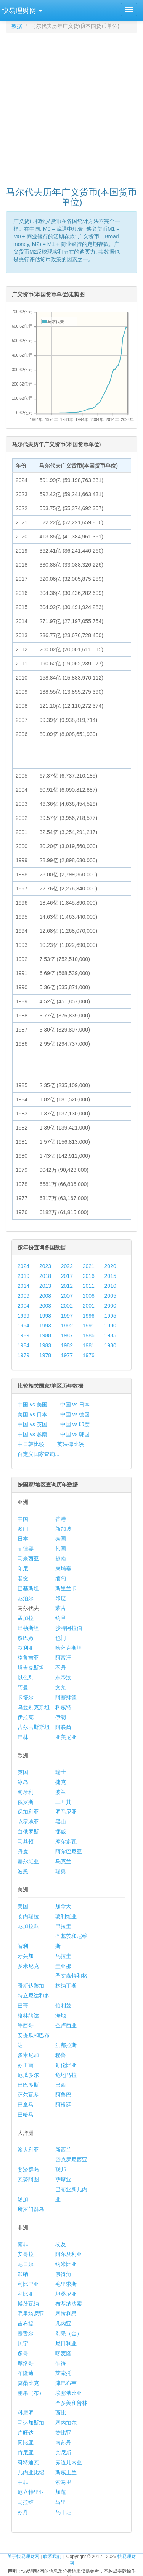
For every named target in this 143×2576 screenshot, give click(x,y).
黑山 (60, 1822)
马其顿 (26, 1841)
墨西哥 (26, 2025)
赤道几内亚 (68, 2462)
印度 (60, 1598)
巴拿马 (26, 2105)
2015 (110, 1276)
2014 (23, 1286)
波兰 (60, 1792)
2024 (23, 1266)
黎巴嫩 (26, 1638)
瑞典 (60, 1871)
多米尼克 (28, 1966)
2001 (89, 1306)
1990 (110, 1326)
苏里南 (26, 2065)
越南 (60, 1559)
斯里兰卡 (66, 1588)
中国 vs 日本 (75, 1404)
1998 (45, 1316)
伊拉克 (26, 1717)
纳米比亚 (66, 2264)
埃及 (60, 2244)
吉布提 (26, 2323)
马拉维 (26, 2502)
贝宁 (23, 2343)
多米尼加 (28, 2055)
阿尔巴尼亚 (68, 1851)
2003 (45, 1306)
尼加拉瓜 (28, 1926)
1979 (23, 1355)
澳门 (23, 1529)
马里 (60, 2502)
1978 (45, 1355)
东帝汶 (63, 1677)
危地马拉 (66, 2075)
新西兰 (63, 2150)
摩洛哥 (26, 2363)
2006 (89, 1296)
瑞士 (60, 1772)
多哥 (23, 2353)
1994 (23, 1326)
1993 (45, 1326)
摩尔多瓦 (66, 1841)
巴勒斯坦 (28, 1628)
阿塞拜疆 (66, 1697)
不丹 (60, 1668)
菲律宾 (26, 1549)
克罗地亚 (28, 1822)
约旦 (60, 1618)
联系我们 (52, 2556)
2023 (45, 1266)
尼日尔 (26, 2264)
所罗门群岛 (31, 2209)
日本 (23, 1539)
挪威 (60, 1832)
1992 (67, 1326)
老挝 (23, 1578)
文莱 (60, 1687)
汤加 (23, 2199)
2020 (110, 1266)
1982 (67, 1345)
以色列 (26, 1677)
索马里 (63, 2482)
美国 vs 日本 (32, 1414)
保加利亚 (28, 1812)
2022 (67, 1266)
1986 (89, 1335)
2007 (67, 1296)
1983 (45, 1345)
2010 (110, 1286)
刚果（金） (68, 2333)
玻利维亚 (66, 1916)
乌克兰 (63, 1861)
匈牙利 (26, 1792)
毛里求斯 (66, 2284)
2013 (45, 1286)
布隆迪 (26, 2373)
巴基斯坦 (28, 1588)
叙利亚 (26, 1648)
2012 (67, 1286)
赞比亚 (63, 2433)
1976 (89, 1355)
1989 (23, 1335)
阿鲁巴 (63, 2095)
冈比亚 (26, 2442)
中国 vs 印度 (75, 1424)
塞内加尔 (66, 2423)
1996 (89, 1316)
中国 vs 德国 (75, 1414)
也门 (60, 1638)
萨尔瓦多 (28, 2095)
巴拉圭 (63, 1926)
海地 (60, 2015)
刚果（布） (31, 2393)
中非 (23, 2482)
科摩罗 (26, 2413)
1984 (23, 1345)
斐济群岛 (28, 2169)
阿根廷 (63, 2105)
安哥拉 (26, 2254)
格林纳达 (28, 2015)
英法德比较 (70, 1444)
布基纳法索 (68, 2304)
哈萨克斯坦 (68, 1648)
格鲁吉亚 (28, 1658)
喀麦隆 (63, 2353)
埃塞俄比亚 (68, 2393)
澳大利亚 (28, 2150)
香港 (60, 1519)
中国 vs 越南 (32, 1434)
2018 (45, 1276)
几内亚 (63, 2323)
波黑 (23, 1871)
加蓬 (60, 2492)
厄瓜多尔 (28, 2075)
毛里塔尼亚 (31, 2314)
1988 (45, 1335)
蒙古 (60, 1608)
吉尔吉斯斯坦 (34, 1727)
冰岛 (23, 1782)
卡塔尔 (26, 1697)
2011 (89, 1286)
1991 (89, 1326)
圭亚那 (63, 1966)
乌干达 (63, 2512)
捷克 (60, 1782)
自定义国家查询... (38, 1454)
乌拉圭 (63, 1956)
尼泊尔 (26, 1598)
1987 (67, 1335)
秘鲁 (60, 2055)
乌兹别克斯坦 (34, 1707)
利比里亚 (28, 2284)
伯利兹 (63, 2005)
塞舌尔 (26, 2333)
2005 (110, 1296)
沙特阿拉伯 (68, 1628)
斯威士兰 (66, 2472)
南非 (23, 2244)
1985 (110, 1335)
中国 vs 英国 (32, 1424)
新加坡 (63, 1529)
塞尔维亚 (28, 1861)
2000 (110, 1306)
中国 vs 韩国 (75, 1434)
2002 (67, 1306)
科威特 (63, 1707)
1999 (23, 1316)
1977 (67, 1355)
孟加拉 (26, 1618)
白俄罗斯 (28, 1832)
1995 (110, 1316)
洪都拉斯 (66, 2045)
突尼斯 (63, 2452)
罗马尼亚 (66, 1812)
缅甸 (60, 1578)
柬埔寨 (63, 1568)
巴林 (23, 1737)
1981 (89, 1345)
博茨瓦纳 (28, 2304)
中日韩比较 (31, 1444)
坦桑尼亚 (66, 2294)
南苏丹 (63, 2442)
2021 (89, 1266)
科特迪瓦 (28, 2462)
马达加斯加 (31, 2423)
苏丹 (23, 2512)
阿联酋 (63, 1727)
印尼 (23, 1568)
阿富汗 (63, 1658)
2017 (67, 1276)
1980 (110, 1345)
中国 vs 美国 (32, 1404)
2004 (23, 1306)
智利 (23, 1946)
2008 (45, 1296)
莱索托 (63, 2373)
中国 (23, 1519)
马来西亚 (28, 1559)
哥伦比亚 (66, 2065)
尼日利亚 (66, 2343)
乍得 (60, 2363)
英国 (23, 1772)
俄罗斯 (26, 1802)
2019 (23, 1276)
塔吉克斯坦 (31, 1668)
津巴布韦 (66, 2383)
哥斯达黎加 (31, 1986)
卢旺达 (26, 2433)
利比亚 (26, 2294)
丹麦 (23, 1851)
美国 (23, 1906)
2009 (23, 1296)
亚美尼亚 (66, 1737)
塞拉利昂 (66, 2314)
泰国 (60, 1539)
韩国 (60, 1549)
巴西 (60, 2085)
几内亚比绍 (31, 2472)
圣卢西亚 (66, 2025)
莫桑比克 (28, 2383)
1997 (67, 1316)
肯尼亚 (26, 2452)
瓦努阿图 (28, 2179)
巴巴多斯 (28, 2085)
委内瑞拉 (28, 1916)
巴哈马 (26, 2115)
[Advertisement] (71, 106)
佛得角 (63, 2274)
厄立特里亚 (31, 2492)
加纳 (23, 2274)
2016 (89, 1276)
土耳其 (63, 1802)
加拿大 (63, 1906)
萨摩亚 (63, 2179)
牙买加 (26, 1956)
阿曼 (23, 1687)
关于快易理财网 (23, 2556)
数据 (16, 26)
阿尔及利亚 (68, 2254)
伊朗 (60, 1717)
